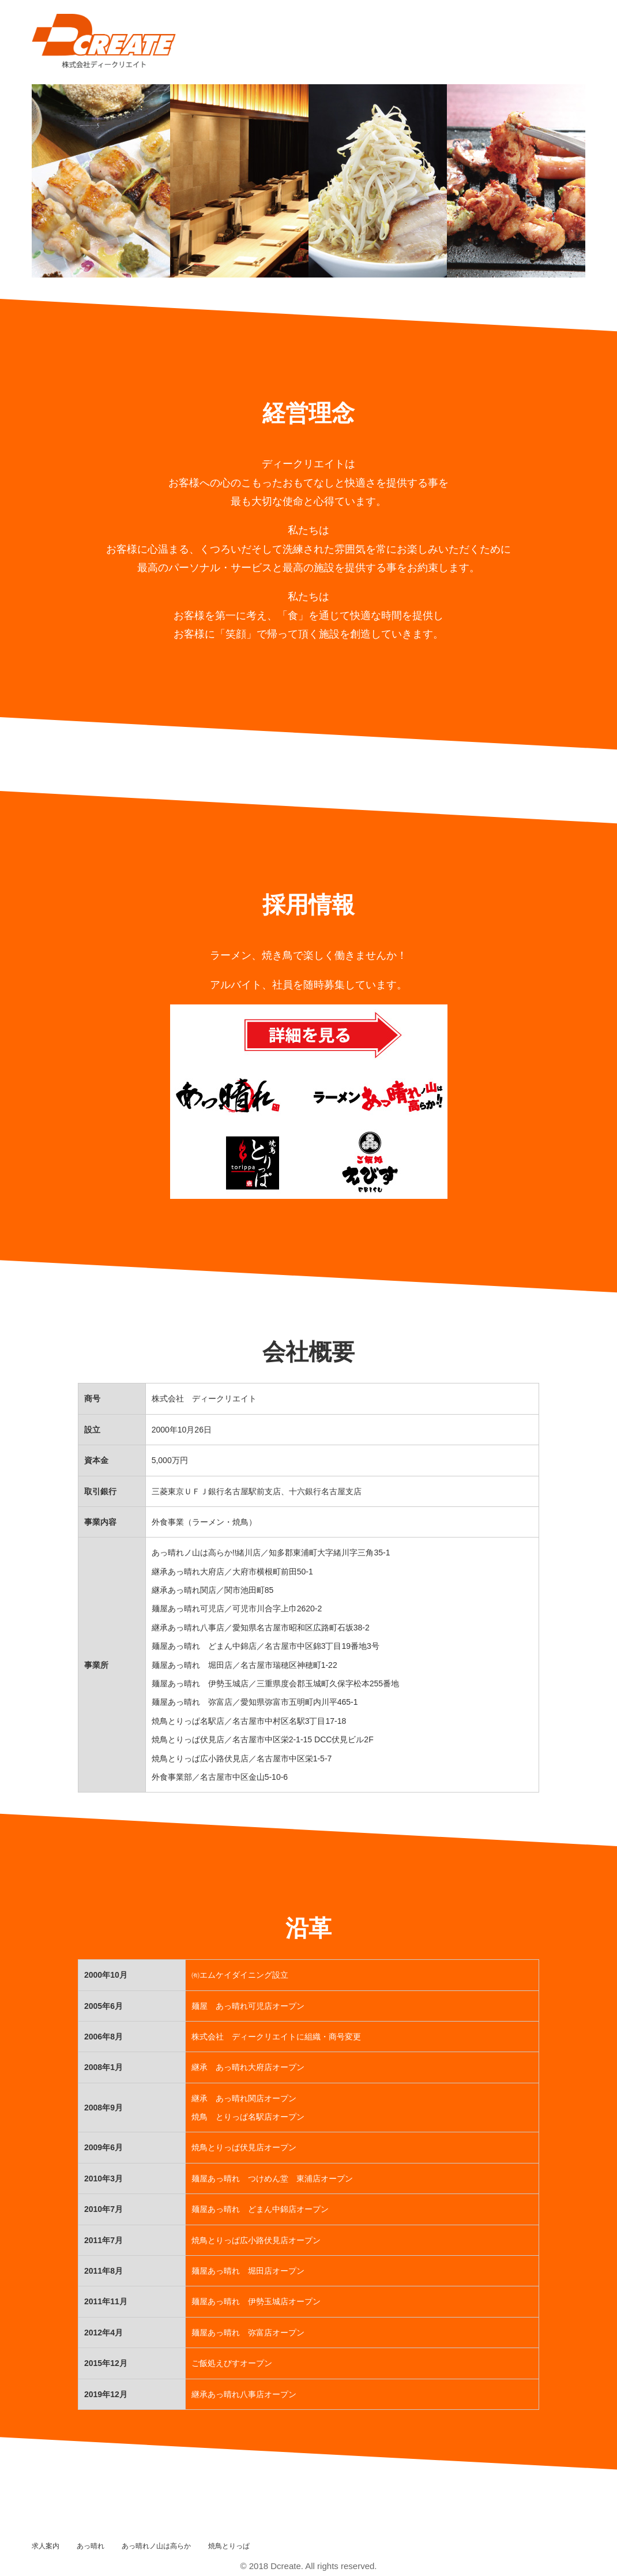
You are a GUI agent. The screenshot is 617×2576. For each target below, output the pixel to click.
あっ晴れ (90, 2546)
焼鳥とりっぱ (229, 2546)
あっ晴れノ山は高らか (156, 2546)
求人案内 (45, 2546)
